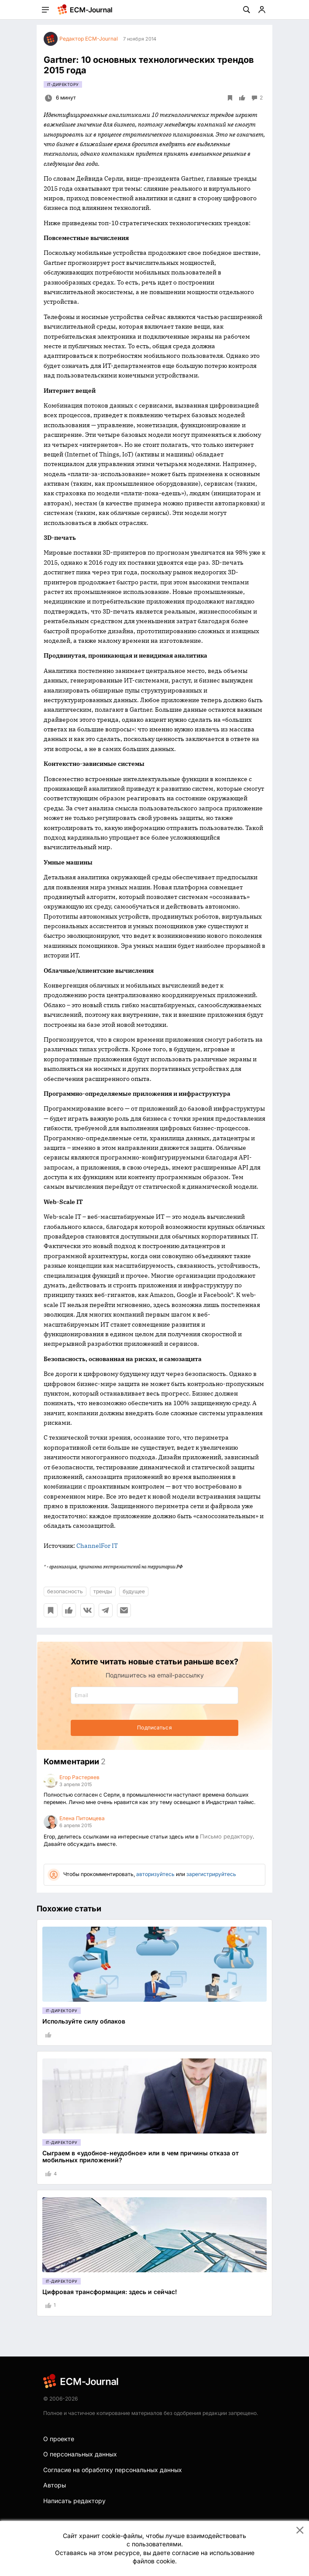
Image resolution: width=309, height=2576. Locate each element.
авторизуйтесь (155, 1874)
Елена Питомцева (82, 1818)
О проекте (58, 2438)
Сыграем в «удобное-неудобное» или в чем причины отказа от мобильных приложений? (140, 2156)
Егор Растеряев (79, 1777)
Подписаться (154, 1727)
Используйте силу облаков (83, 2021)
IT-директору (63, 84)
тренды (102, 1591)
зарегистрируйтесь (211, 1874)
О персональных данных (80, 2454)
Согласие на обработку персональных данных (112, 2469)
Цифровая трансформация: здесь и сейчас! (109, 2291)
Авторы (54, 2485)
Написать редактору (74, 2500)
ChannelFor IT (97, 1546)
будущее (134, 1591)
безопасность (65, 1591)
